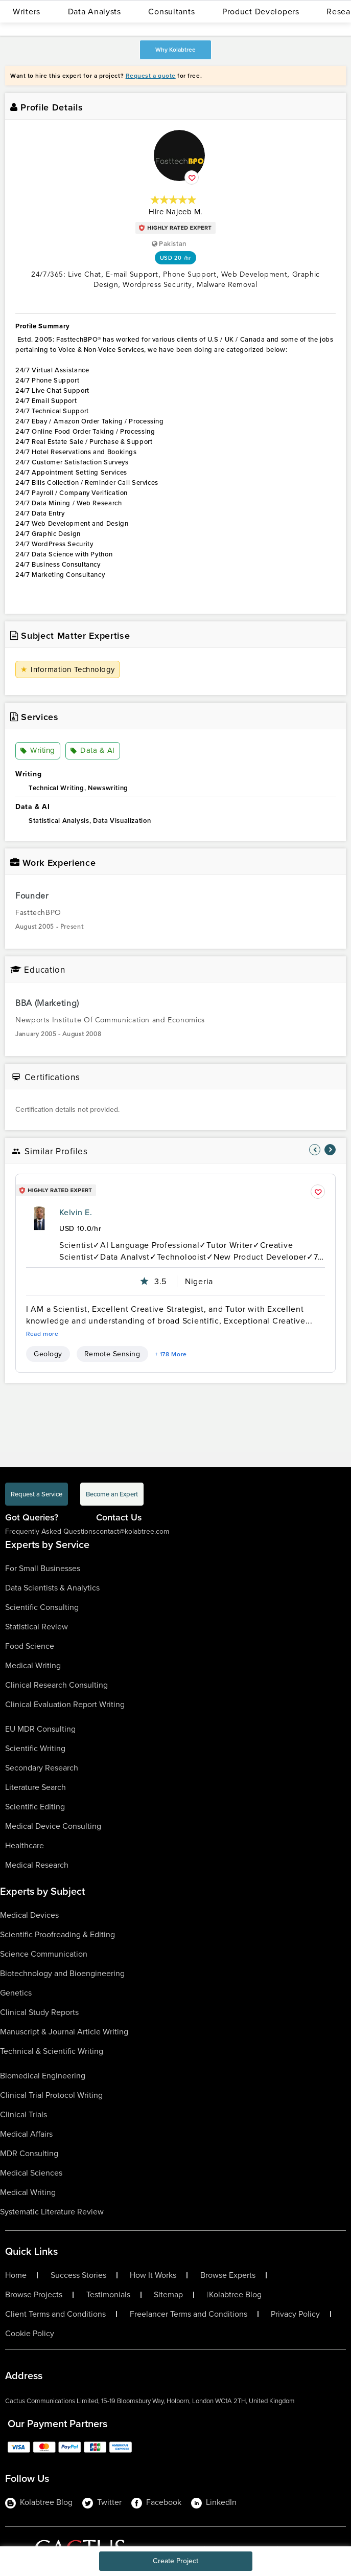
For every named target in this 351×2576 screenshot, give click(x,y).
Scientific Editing (35, 1806)
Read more (42, 1333)
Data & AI (93, 750)
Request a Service (36, 1494)
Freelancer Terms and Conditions (188, 2314)
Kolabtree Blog (235, 2295)
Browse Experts (227, 2275)
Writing (37, 750)
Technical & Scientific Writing (51, 2051)
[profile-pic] (39, 1219)
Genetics (16, 1993)
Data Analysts (94, 11)
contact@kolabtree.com (132, 1531)
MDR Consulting (29, 2153)
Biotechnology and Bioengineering (62, 1973)
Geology (48, 1354)
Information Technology (67, 669)
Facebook (156, 2502)
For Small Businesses (42, 1568)
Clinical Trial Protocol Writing (51, 2095)
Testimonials (108, 2295)
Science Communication (43, 1954)
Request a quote (151, 75)
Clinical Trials (23, 2114)
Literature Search (35, 1787)
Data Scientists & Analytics (52, 1588)
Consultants (171, 11)
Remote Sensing (112, 1354)
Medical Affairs (26, 2134)
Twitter (102, 2502)
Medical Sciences (31, 2173)
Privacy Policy (295, 2314)
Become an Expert (112, 1494)
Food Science (29, 1646)
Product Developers (260, 11)
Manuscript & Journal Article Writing (64, 2031)
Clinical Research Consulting (56, 1685)
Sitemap (168, 2295)
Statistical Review (36, 1626)
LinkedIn (214, 2502)
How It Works (153, 2275)
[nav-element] (314, 1149)
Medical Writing (33, 1665)
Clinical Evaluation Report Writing (65, 1704)
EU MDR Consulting (40, 1729)
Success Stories (78, 2275)
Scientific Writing (35, 1748)
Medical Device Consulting (53, 1826)
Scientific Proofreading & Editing (57, 1934)
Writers (26, 11)
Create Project (175, 2561)
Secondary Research (41, 1768)
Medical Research (36, 1865)
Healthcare (24, 1845)
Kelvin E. (75, 1212)
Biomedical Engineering (42, 2075)
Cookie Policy (29, 2334)
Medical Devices (29, 1915)
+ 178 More (171, 1354)
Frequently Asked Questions (50, 1531)
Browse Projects (33, 2295)
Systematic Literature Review (52, 2211)
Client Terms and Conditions (55, 2314)
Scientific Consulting (42, 1607)
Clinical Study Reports (39, 2012)
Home (16, 2275)
